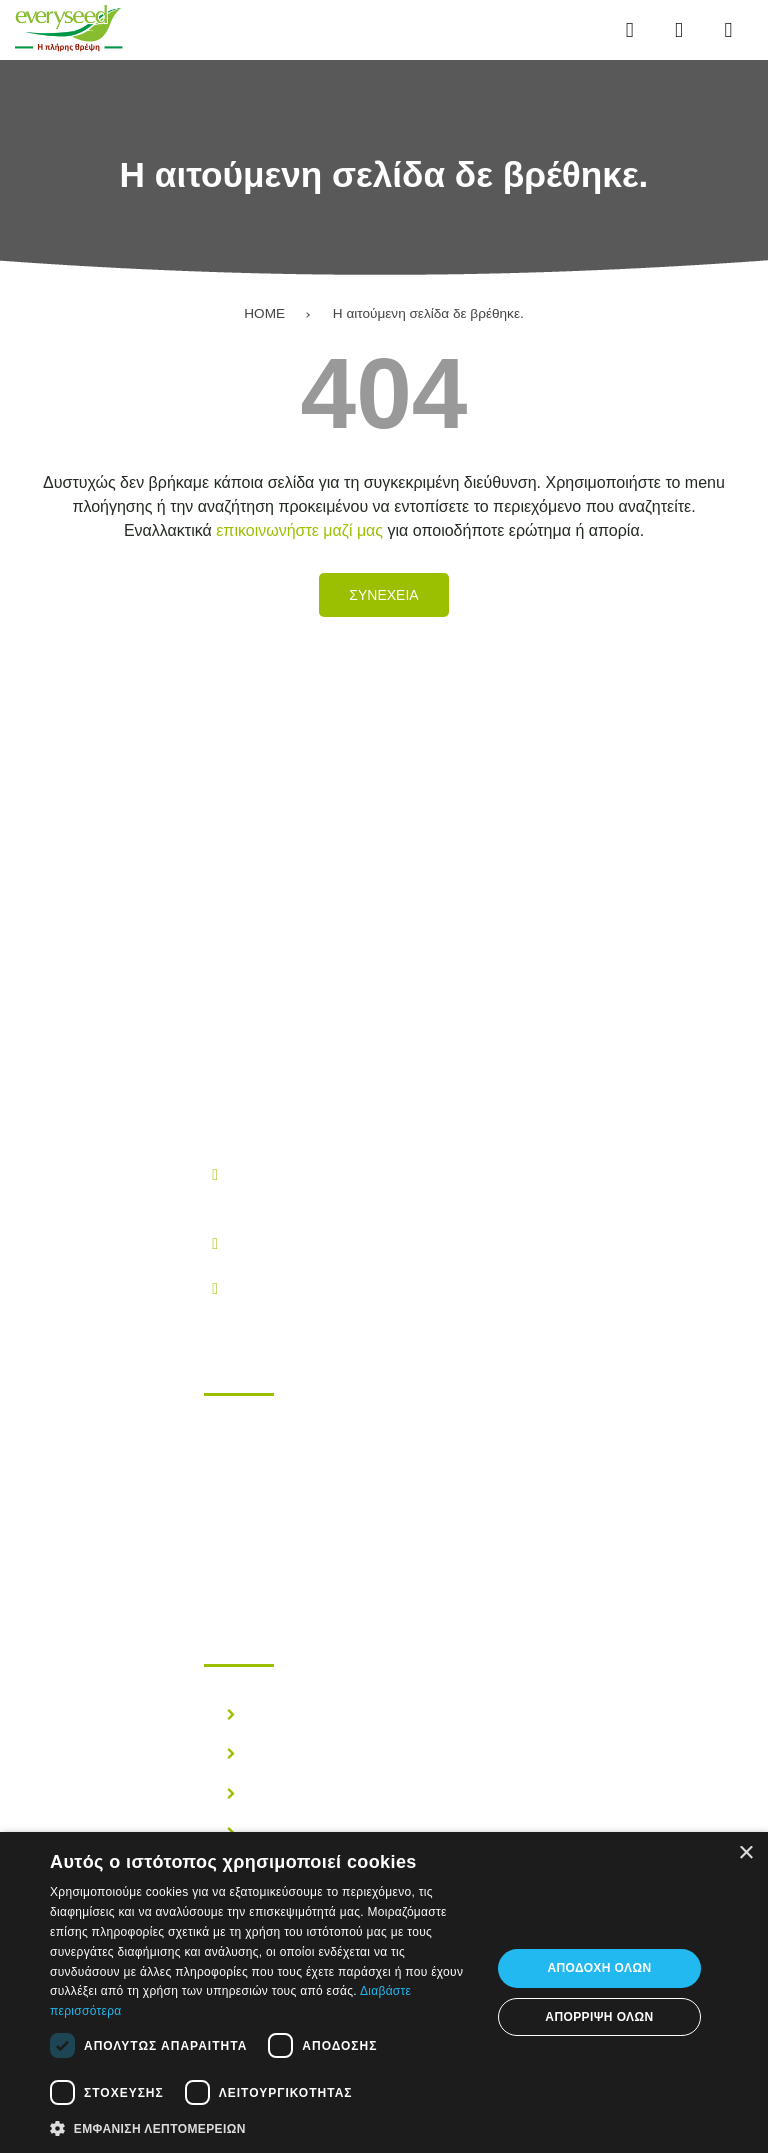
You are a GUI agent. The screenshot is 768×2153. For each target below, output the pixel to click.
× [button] (745, 1853)
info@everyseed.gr (298, 1287)
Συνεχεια (383, 595)
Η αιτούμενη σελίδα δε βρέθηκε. (428, 313)
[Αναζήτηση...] (678, 30)
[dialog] (384, 1992)
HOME (264, 313)
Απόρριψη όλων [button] (599, 2017)
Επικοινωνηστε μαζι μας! (328, 1550)
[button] (264, 2127)
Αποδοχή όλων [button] (599, 1968)
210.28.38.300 (282, 1242)
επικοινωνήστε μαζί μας (299, 530)
